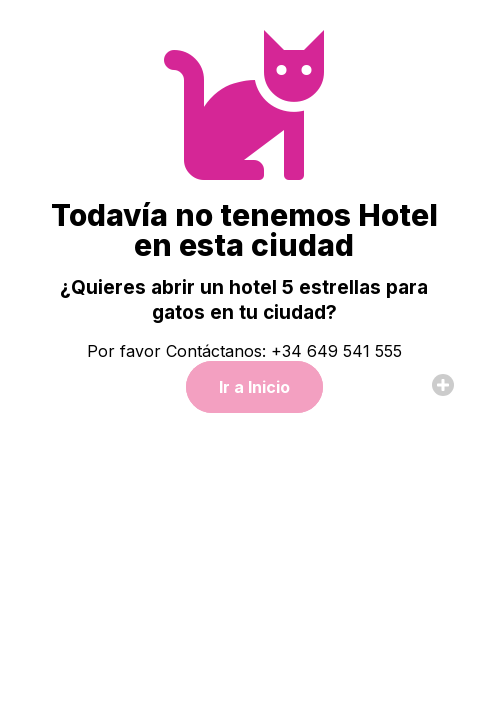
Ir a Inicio (254, 387)
